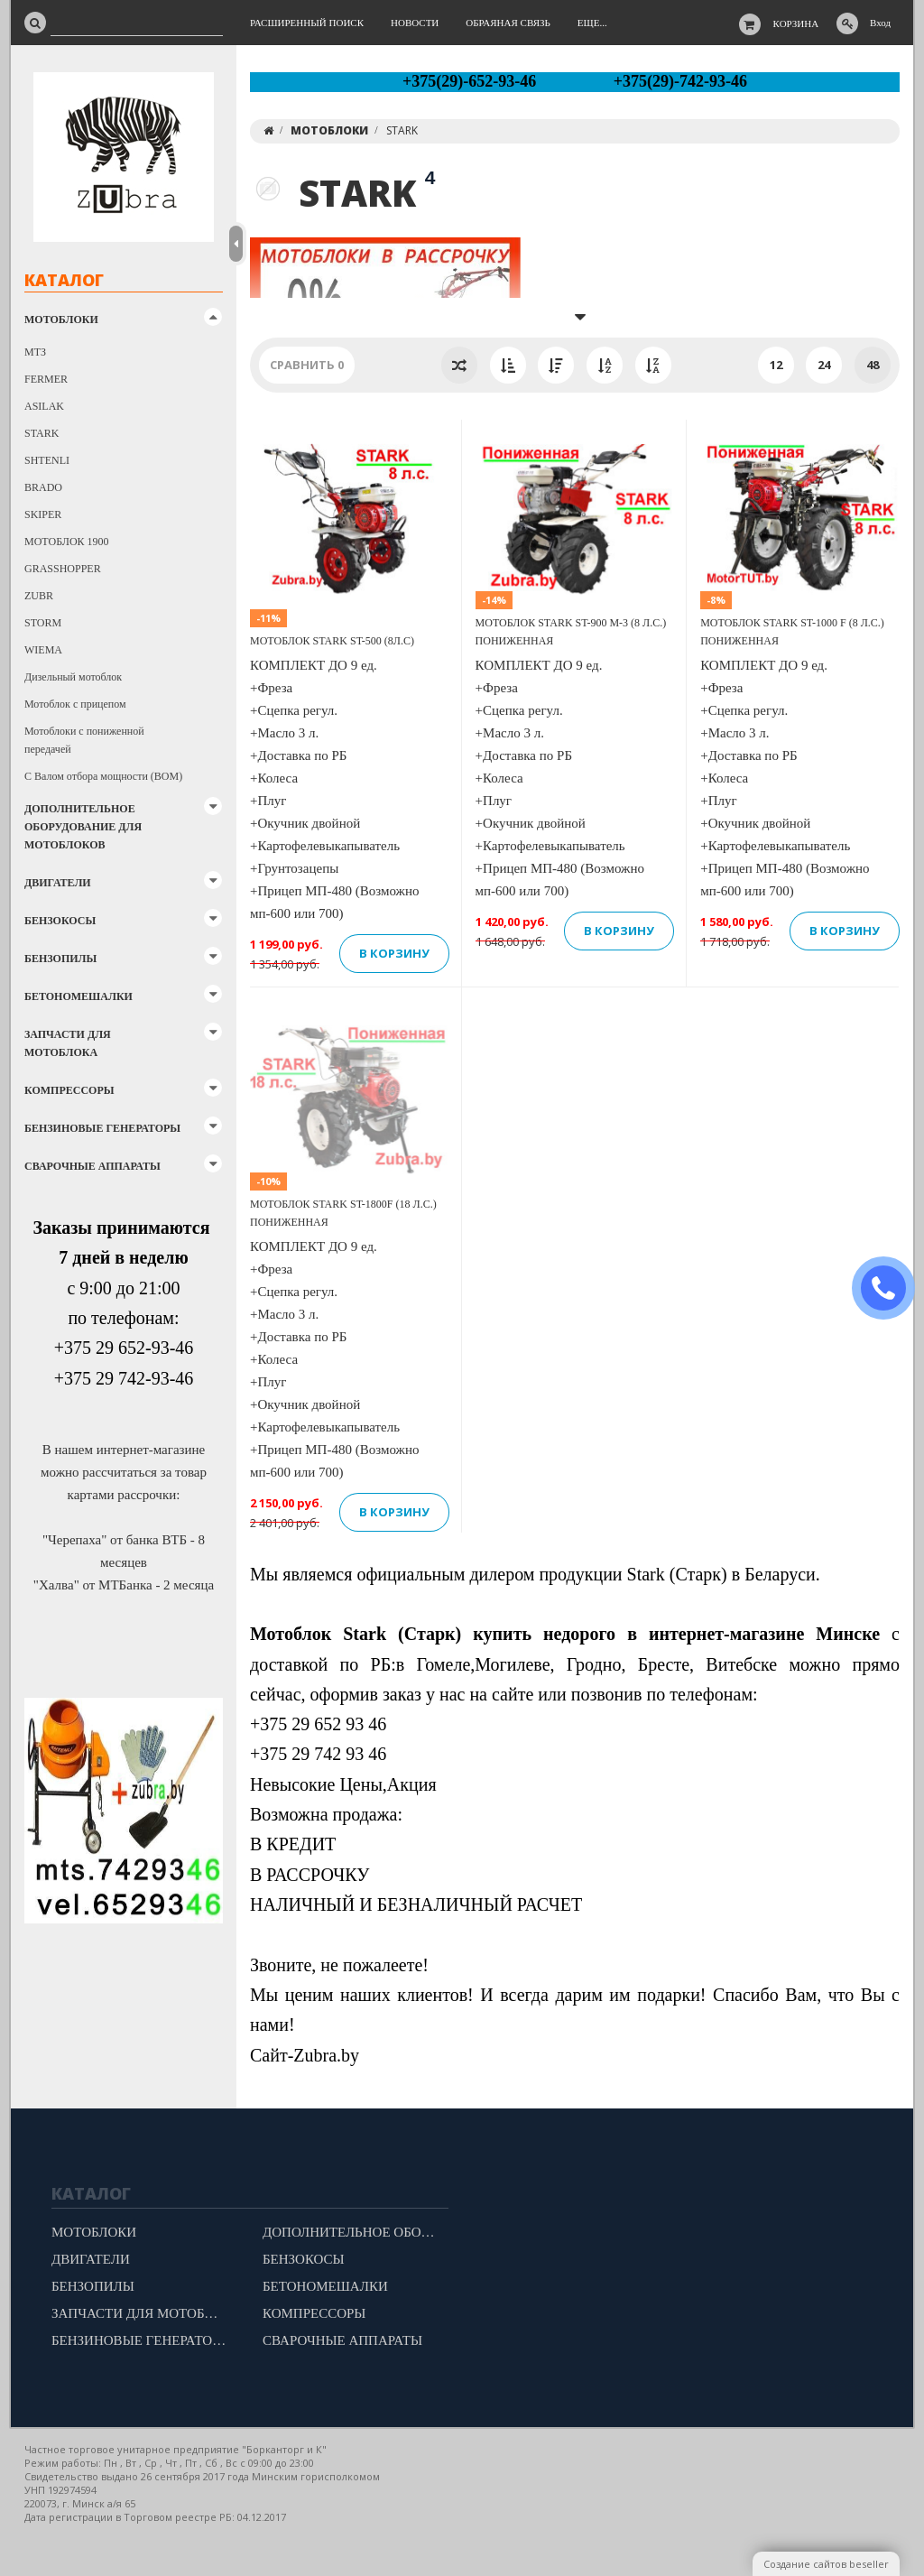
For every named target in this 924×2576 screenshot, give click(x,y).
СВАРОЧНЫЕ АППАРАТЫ (92, 1166)
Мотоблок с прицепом (75, 704)
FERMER (46, 379)
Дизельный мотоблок (73, 677)
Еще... (592, 22)
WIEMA (43, 650)
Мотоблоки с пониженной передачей (84, 740)
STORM (42, 622)
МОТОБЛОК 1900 (66, 541)
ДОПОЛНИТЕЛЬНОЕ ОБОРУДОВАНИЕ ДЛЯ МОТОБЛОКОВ (83, 826)
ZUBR (38, 595)
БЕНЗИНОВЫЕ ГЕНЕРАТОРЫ (102, 1128)
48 (872, 365)
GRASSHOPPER (62, 568)
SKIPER (42, 514)
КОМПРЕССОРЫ (69, 1090)
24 (824, 365)
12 (776, 365)
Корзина (796, 23)
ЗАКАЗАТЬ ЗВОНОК (890, 1288)
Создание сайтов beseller (826, 2564)
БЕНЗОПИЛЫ (60, 958)
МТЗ (35, 352)
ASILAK (44, 406)
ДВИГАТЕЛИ (57, 882)
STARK (41, 433)
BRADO (43, 487)
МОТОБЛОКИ (61, 319)
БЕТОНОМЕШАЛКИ (78, 996)
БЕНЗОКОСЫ (60, 920)
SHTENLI (46, 460)
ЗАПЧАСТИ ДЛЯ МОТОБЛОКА (67, 1043)
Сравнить (307, 365)
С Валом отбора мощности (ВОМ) (103, 776)
